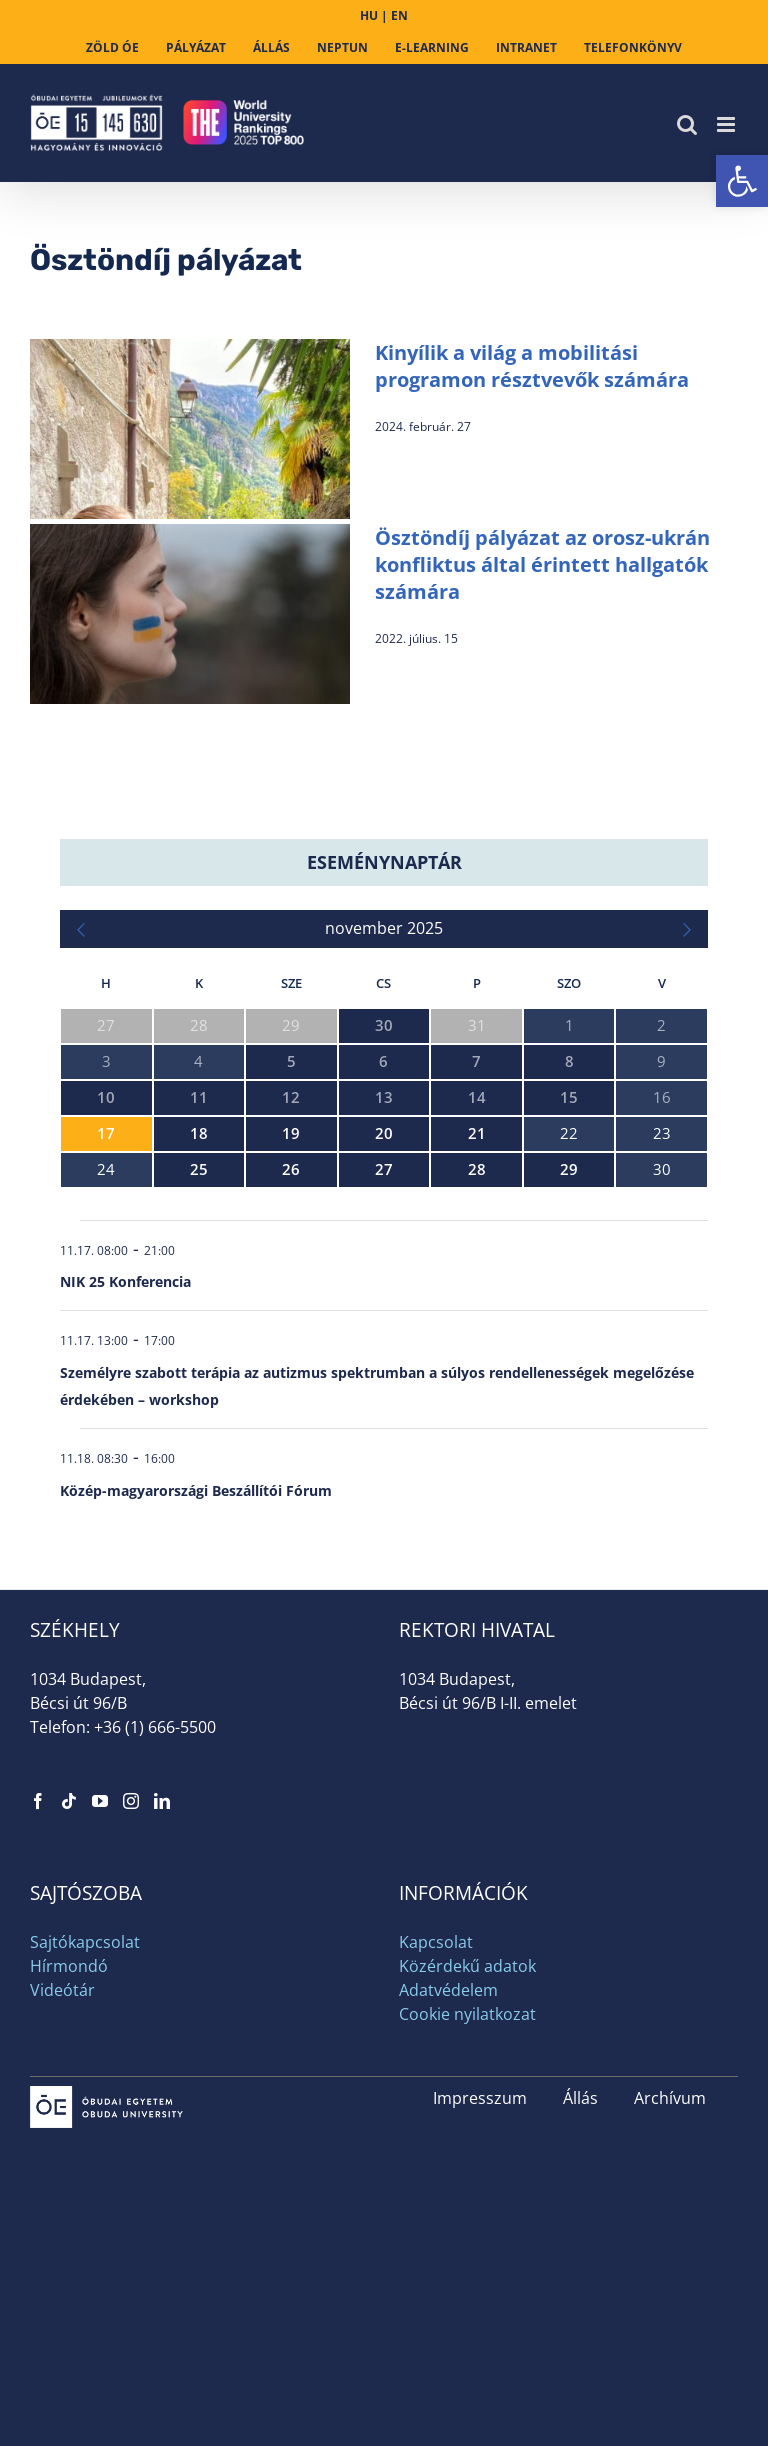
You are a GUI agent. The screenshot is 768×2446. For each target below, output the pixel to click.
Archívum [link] (670, 2098)
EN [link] (399, 15)
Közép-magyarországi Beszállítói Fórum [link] (196, 1490)
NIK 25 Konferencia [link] (125, 1281)
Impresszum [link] (480, 2098)
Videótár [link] (62, 1990)
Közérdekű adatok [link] (467, 1966)
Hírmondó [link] (69, 1966)
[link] (742, 181)
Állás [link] (580, 2098)
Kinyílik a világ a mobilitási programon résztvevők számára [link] (532, 366)
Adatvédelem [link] (448, 1990)
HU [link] (369, 15)
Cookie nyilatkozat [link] (467, 2014)
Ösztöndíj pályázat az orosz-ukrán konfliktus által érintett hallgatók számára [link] (542, 564)
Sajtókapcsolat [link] (85, 1942)
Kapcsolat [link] (436, 1942)
